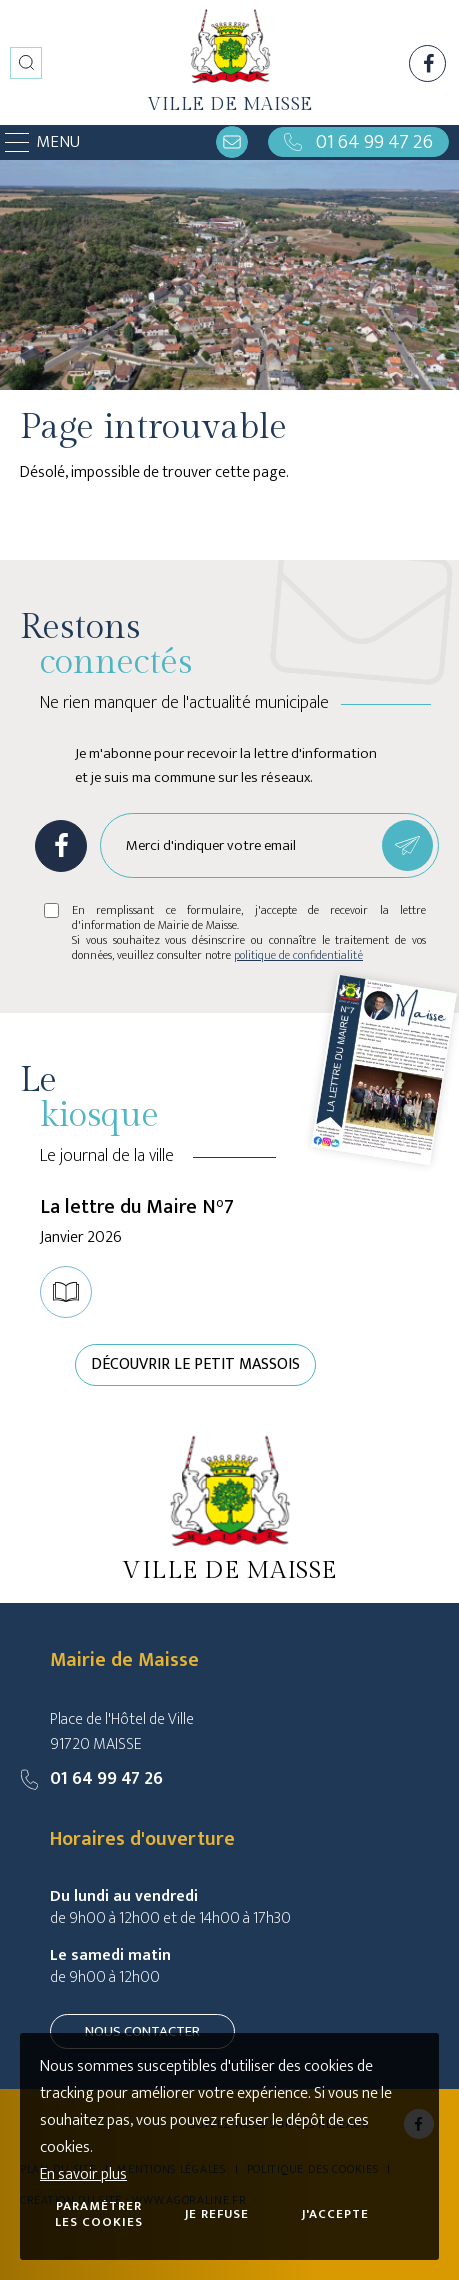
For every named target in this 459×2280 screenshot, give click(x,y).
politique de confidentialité (298, 955)
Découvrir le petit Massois (195, 1364)
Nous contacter (142, 2031)
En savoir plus (83, 2174)
